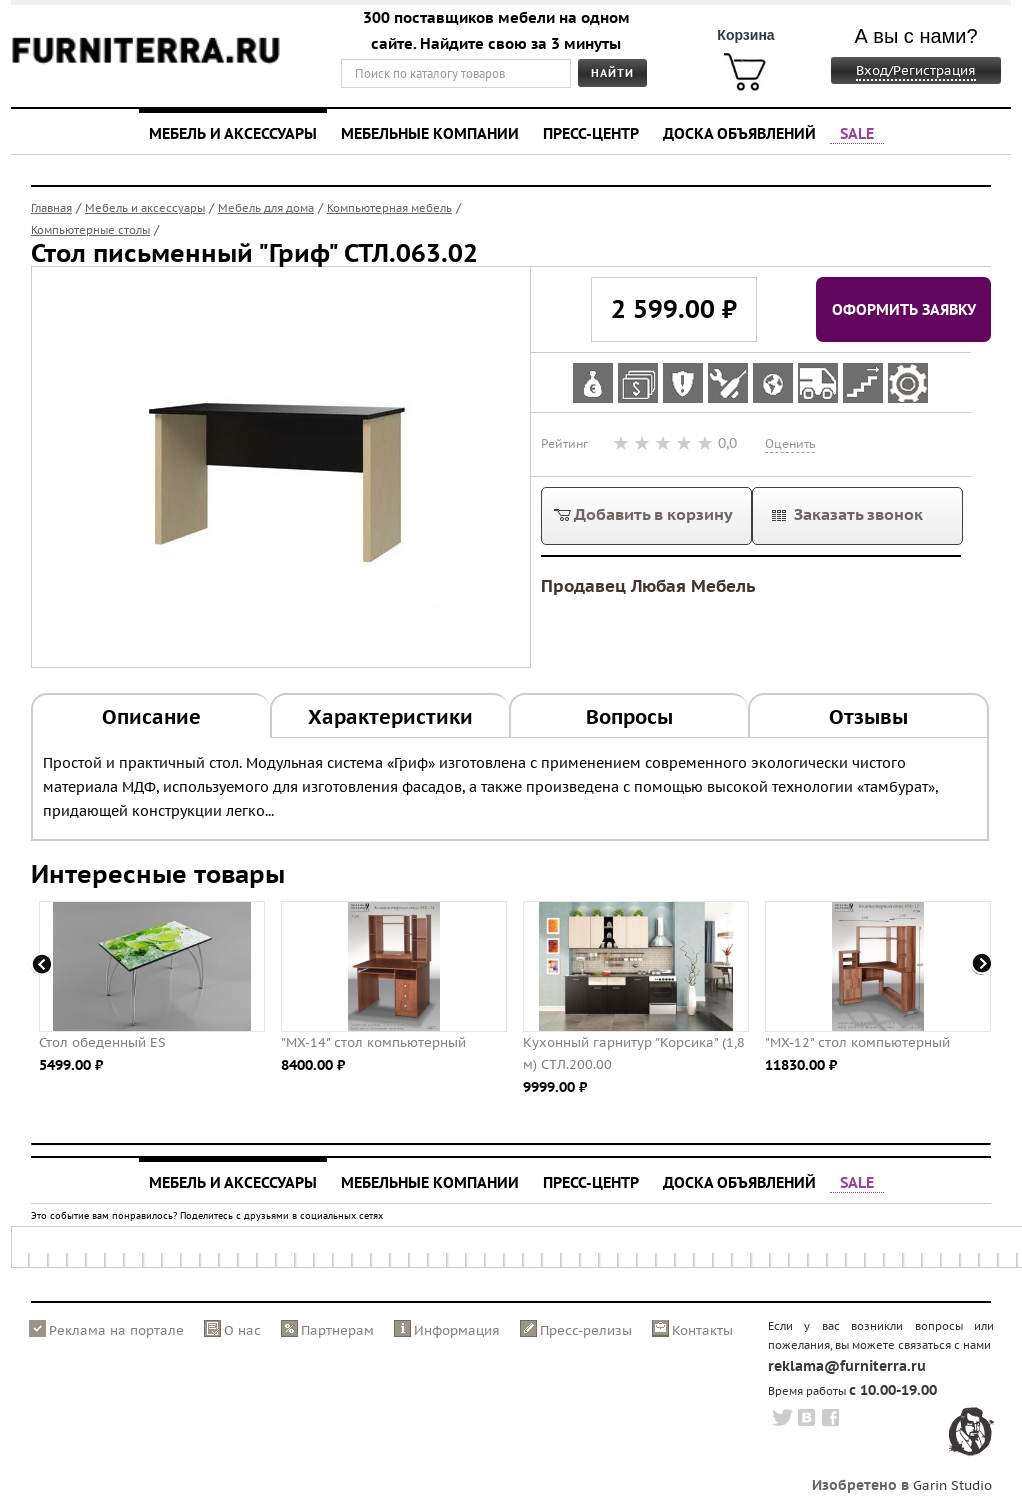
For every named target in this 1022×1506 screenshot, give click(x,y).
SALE (857, 133)
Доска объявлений (739, 133)
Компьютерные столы (90, 230)
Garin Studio (952, 1485)
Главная (51, 208)
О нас (242, 1330)
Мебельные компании (430, 133)
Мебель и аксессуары (233, 133)
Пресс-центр (591, 133)
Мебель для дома (266, 208)
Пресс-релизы (586, 1330)
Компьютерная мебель (389, 208)
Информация (457, 1330)
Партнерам (337, 1330)
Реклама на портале (116, 1330)
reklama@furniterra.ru (847, 1366)
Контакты (702, 1330)
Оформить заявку (904, 309)
